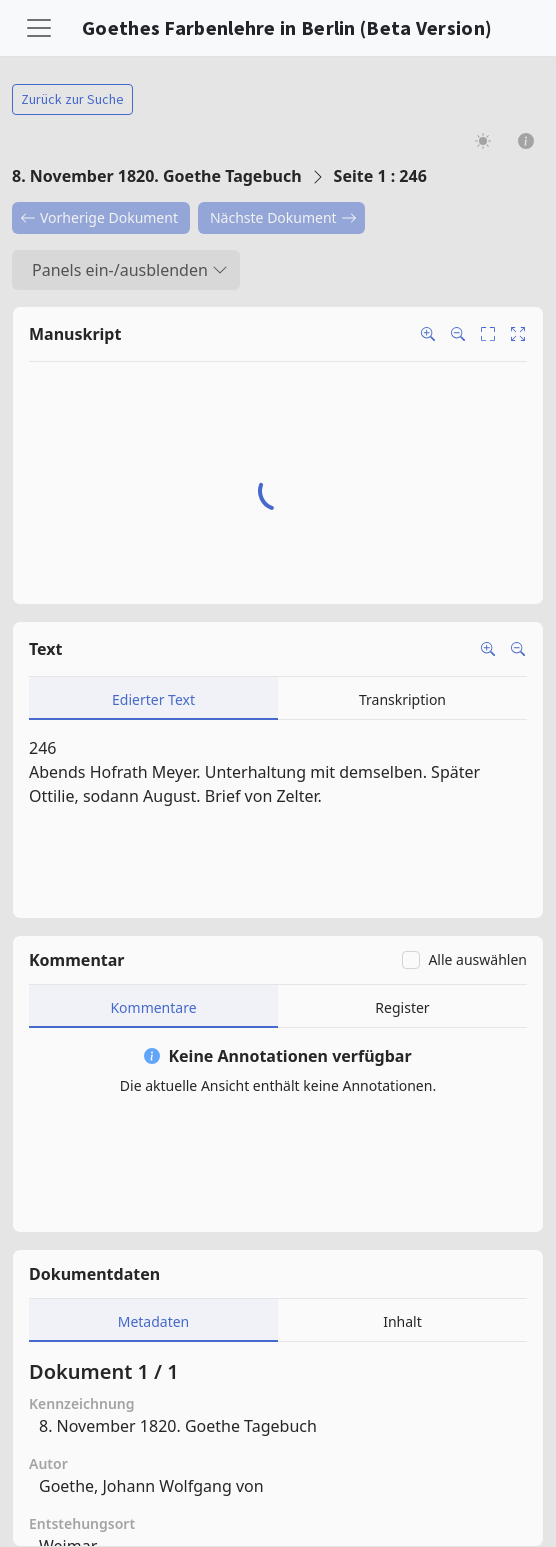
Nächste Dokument (283, 217)
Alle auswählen (477, 959)
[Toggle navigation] (39, 28)
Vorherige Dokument (99, 217)
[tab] (153, 698)
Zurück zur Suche (72, 99)
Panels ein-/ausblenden (130, 270)
